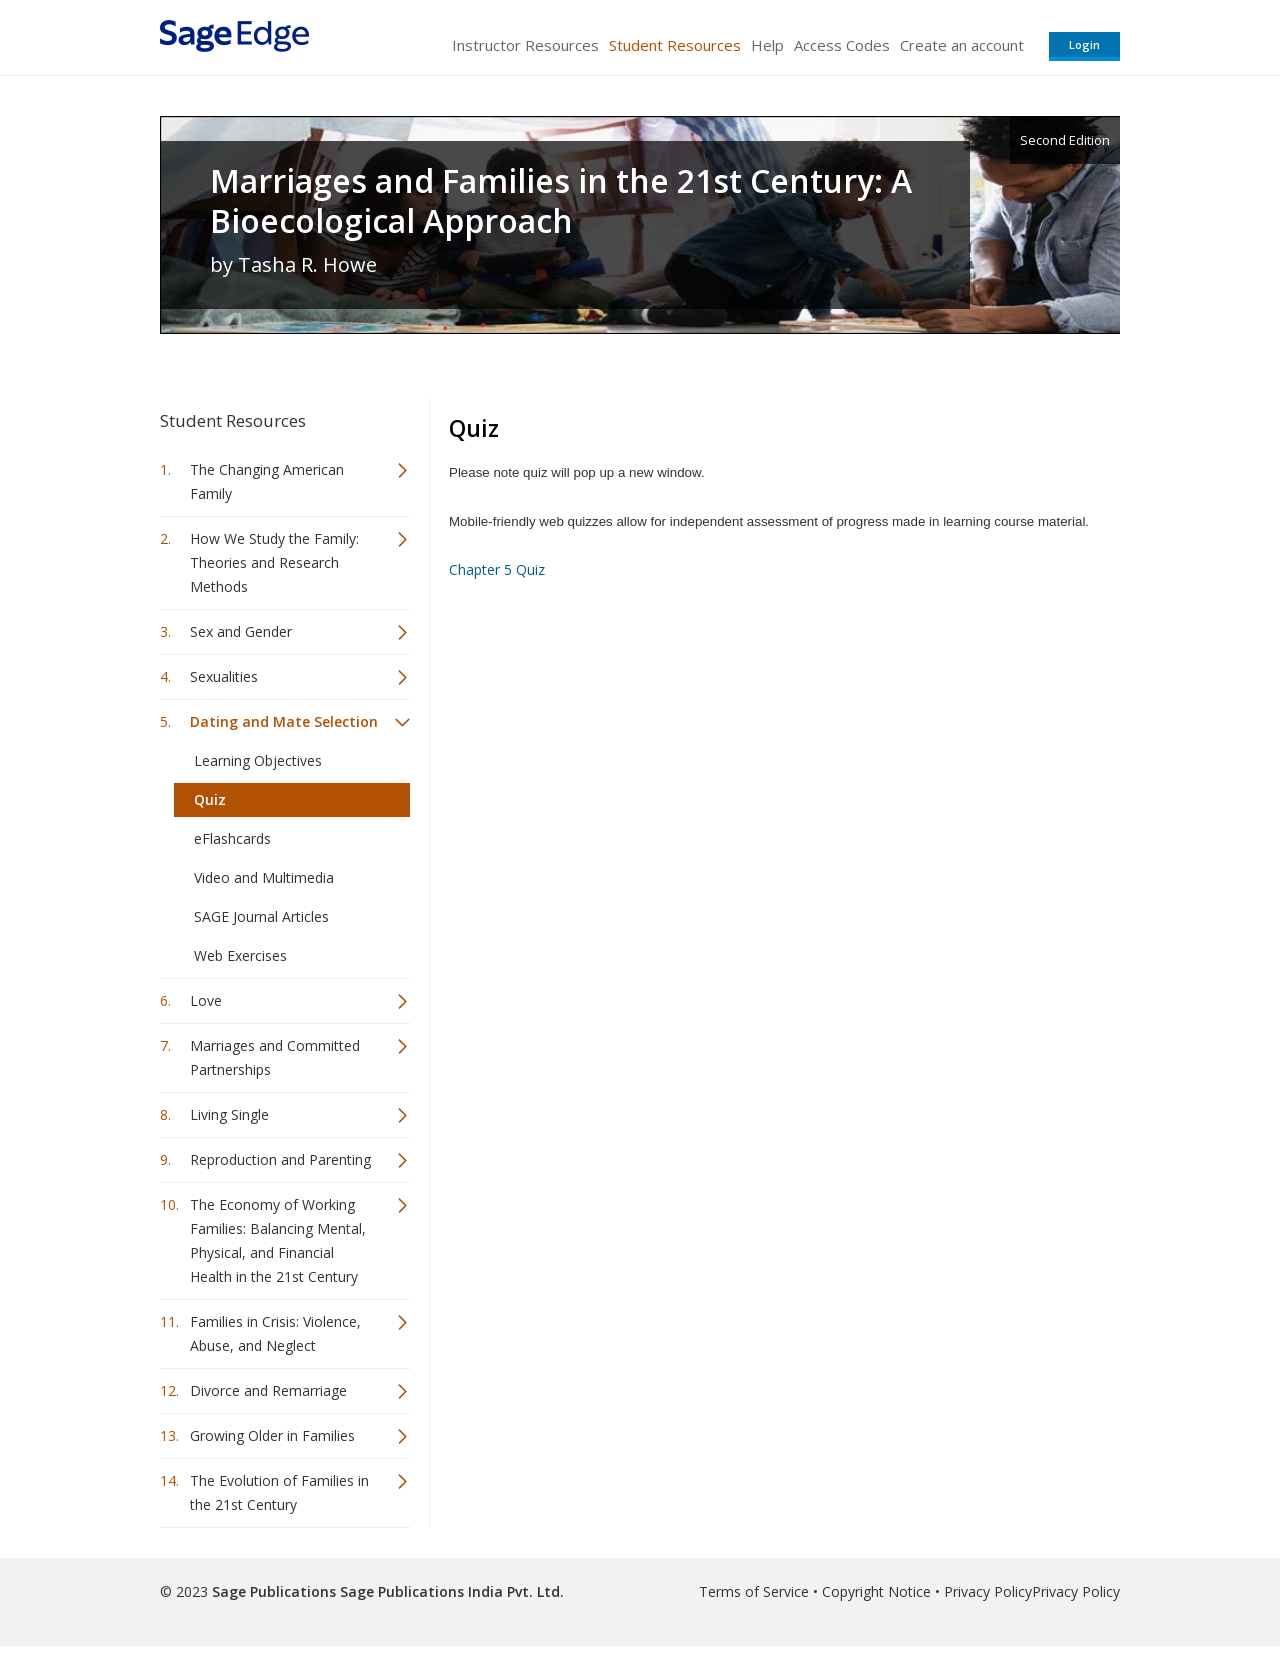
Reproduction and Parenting (280, 1159)
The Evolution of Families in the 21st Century (279, 1492)
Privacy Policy (988, 1591)
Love (206, 1000)
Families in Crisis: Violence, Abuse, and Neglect (275, 1333)
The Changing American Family (267, 481)
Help (767, 45)
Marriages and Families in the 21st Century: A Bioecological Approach (561, 201)
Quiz (210, 799)
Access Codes (842, 45)
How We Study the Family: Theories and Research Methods (274, 562)
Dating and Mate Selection (284, 721)
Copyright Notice (876, 1591)
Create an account (962, 45)
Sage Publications (274, 1591)
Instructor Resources (525, 45)
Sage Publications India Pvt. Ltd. (450, 1591)
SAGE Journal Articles (261, 916)
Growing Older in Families (272, 1435)
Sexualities (224, 676)
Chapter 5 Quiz (497, 569)
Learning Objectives (258, 760)
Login (1084, 44)
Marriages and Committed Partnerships (275, 1057)
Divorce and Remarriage (268, 1390)
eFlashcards (232, 838)
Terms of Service (754, 1591)
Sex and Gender (241, 631)
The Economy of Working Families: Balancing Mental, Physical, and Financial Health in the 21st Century (278, 1240)
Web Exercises (240, 955)
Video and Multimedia (264, 877)
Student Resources (675, 45)
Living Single (229, 1114)
